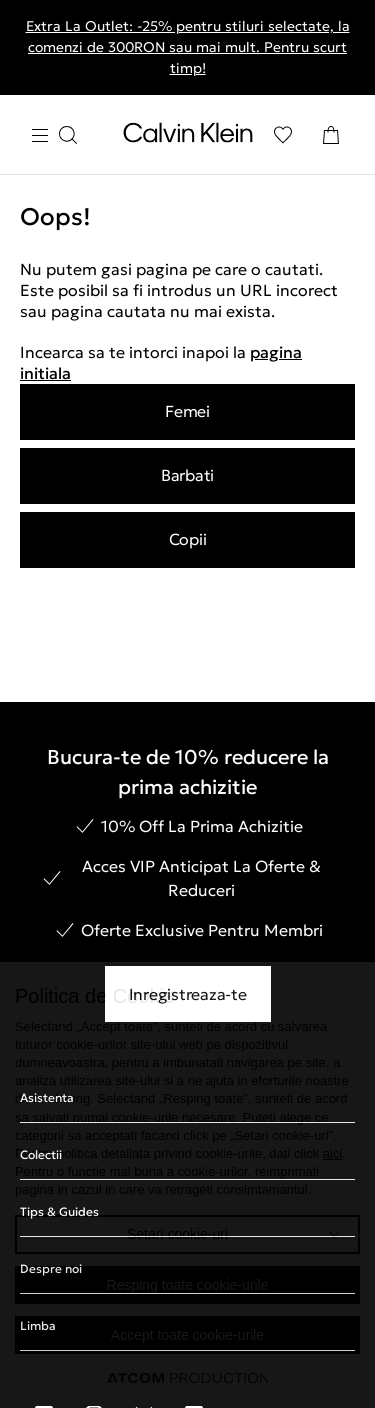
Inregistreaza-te (188, 994)
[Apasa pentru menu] (54, 135)
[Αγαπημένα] (283, 135)
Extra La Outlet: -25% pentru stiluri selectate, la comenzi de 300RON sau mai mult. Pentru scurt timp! (188, 47)
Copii (188, 539)
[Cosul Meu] (331, 135)
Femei (187, 411)
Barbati (187, 475)
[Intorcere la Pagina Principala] (188, 137)
